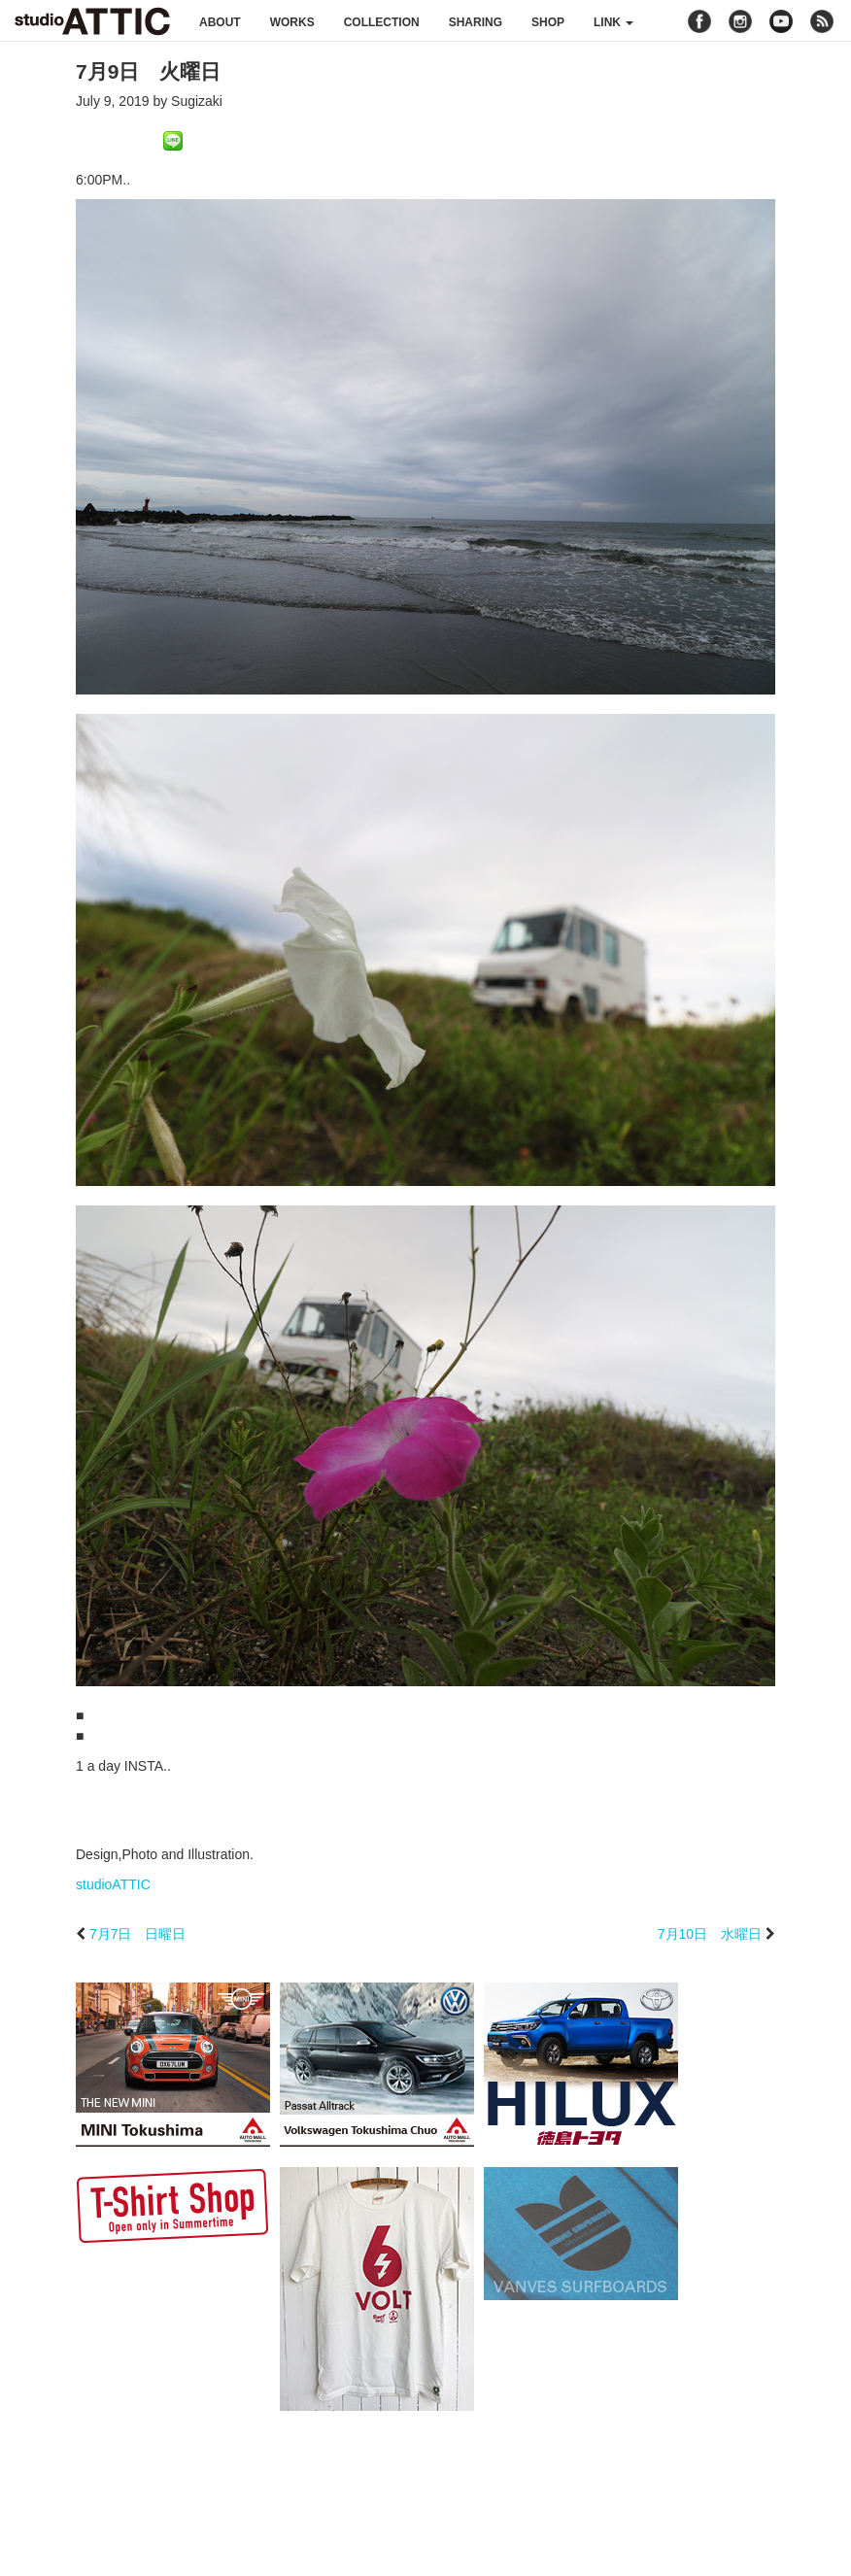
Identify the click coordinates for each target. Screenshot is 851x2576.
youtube (781, 21)
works (292, 22)
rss (824, 21)
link (613, 22)
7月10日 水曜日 (710, 1934)
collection (382, 22)
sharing (475, 22)
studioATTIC (113, 1884)
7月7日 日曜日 (138, 1934)
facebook (699, 21)
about (220, 22)
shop (547, 22)
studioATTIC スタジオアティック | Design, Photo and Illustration (92, 21)
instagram (740, 21)
